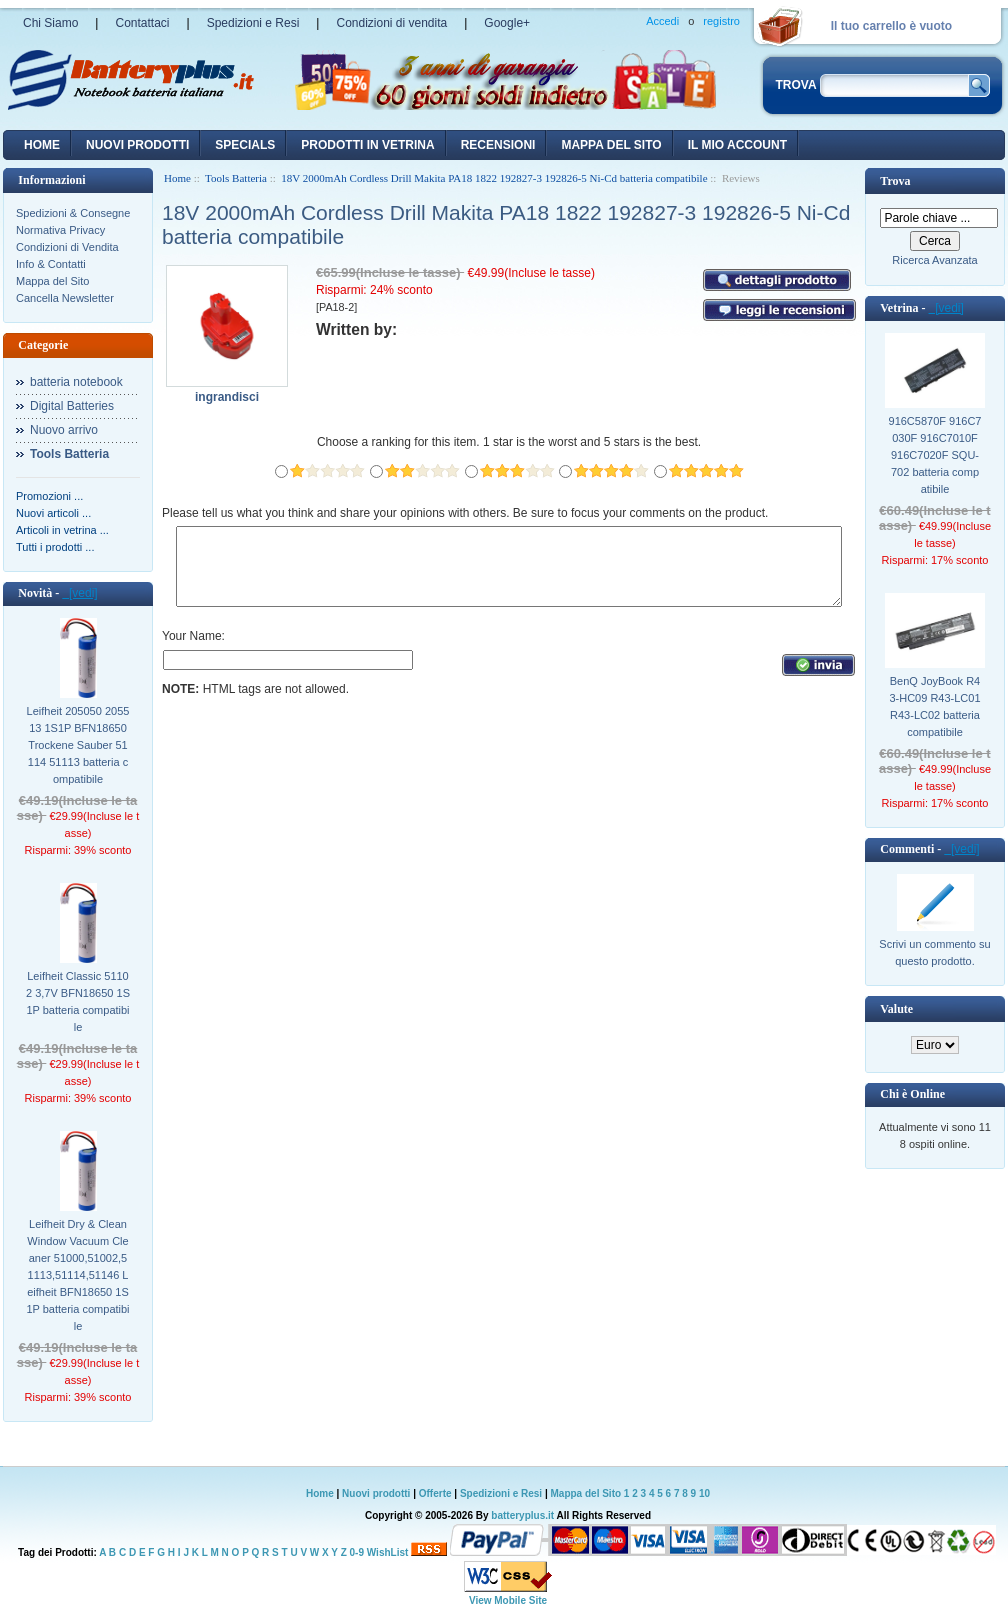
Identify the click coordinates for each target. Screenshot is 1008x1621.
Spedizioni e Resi (253, 23)
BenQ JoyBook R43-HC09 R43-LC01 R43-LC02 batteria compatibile (934, 706)
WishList (388, 1552)
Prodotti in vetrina (367, 145)
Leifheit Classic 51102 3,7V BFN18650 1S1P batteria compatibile (78, 1001)
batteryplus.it (523, 1515)
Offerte (437, 1493)
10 (704, 1493)
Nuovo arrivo (64, 430)
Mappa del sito (611, 145)
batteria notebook (76, 382)
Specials (245, 145)
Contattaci (142, 23)
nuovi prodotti (137, 145)
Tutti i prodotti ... (55, 547)
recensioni (498, 145)
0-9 (357, 1552)
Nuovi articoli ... (53, 513)
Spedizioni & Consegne (73, 213)
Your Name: (193, 651)
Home (42, 145)
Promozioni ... (49, 496)
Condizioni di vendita (391, 23)
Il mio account (737, 145)
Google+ (507, 23)
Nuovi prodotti (376, 1493)
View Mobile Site (508, 1600)
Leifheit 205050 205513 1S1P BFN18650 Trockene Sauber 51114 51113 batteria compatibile (78, 745)
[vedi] (79, 593)
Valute (896, 1009)
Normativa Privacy (60, 230)
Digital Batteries (72, 406)
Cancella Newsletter (65, 298)
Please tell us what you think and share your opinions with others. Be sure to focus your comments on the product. (465, 513)
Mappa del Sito (52, 281)
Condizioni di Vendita (67, 247)
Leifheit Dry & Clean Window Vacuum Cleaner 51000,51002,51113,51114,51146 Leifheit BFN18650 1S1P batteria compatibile (77, 1275)
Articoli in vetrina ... (62, 530)
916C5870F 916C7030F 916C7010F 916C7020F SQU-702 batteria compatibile (935, 455)
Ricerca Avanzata (934, 260)
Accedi (662, 21)
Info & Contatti (51, 264)
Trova (895, 181)
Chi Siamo (50, 23)
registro (721, 21)
